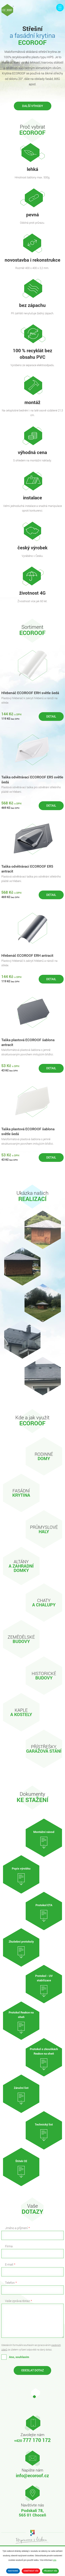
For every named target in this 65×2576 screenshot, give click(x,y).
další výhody (32, 106)
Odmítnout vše (31, 2571)
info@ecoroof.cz (32, 2475)
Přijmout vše (50, 2571)
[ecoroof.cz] (7, 10)
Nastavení (13, 2571)
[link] (44, 1838)
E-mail (9, 2264)
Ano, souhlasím (19, 2357)
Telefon (10, 2283)
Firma (9, 2246)
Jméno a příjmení (16, 2228)
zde (54, 2560)
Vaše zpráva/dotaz (17, 2301)
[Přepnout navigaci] (60, 7)
